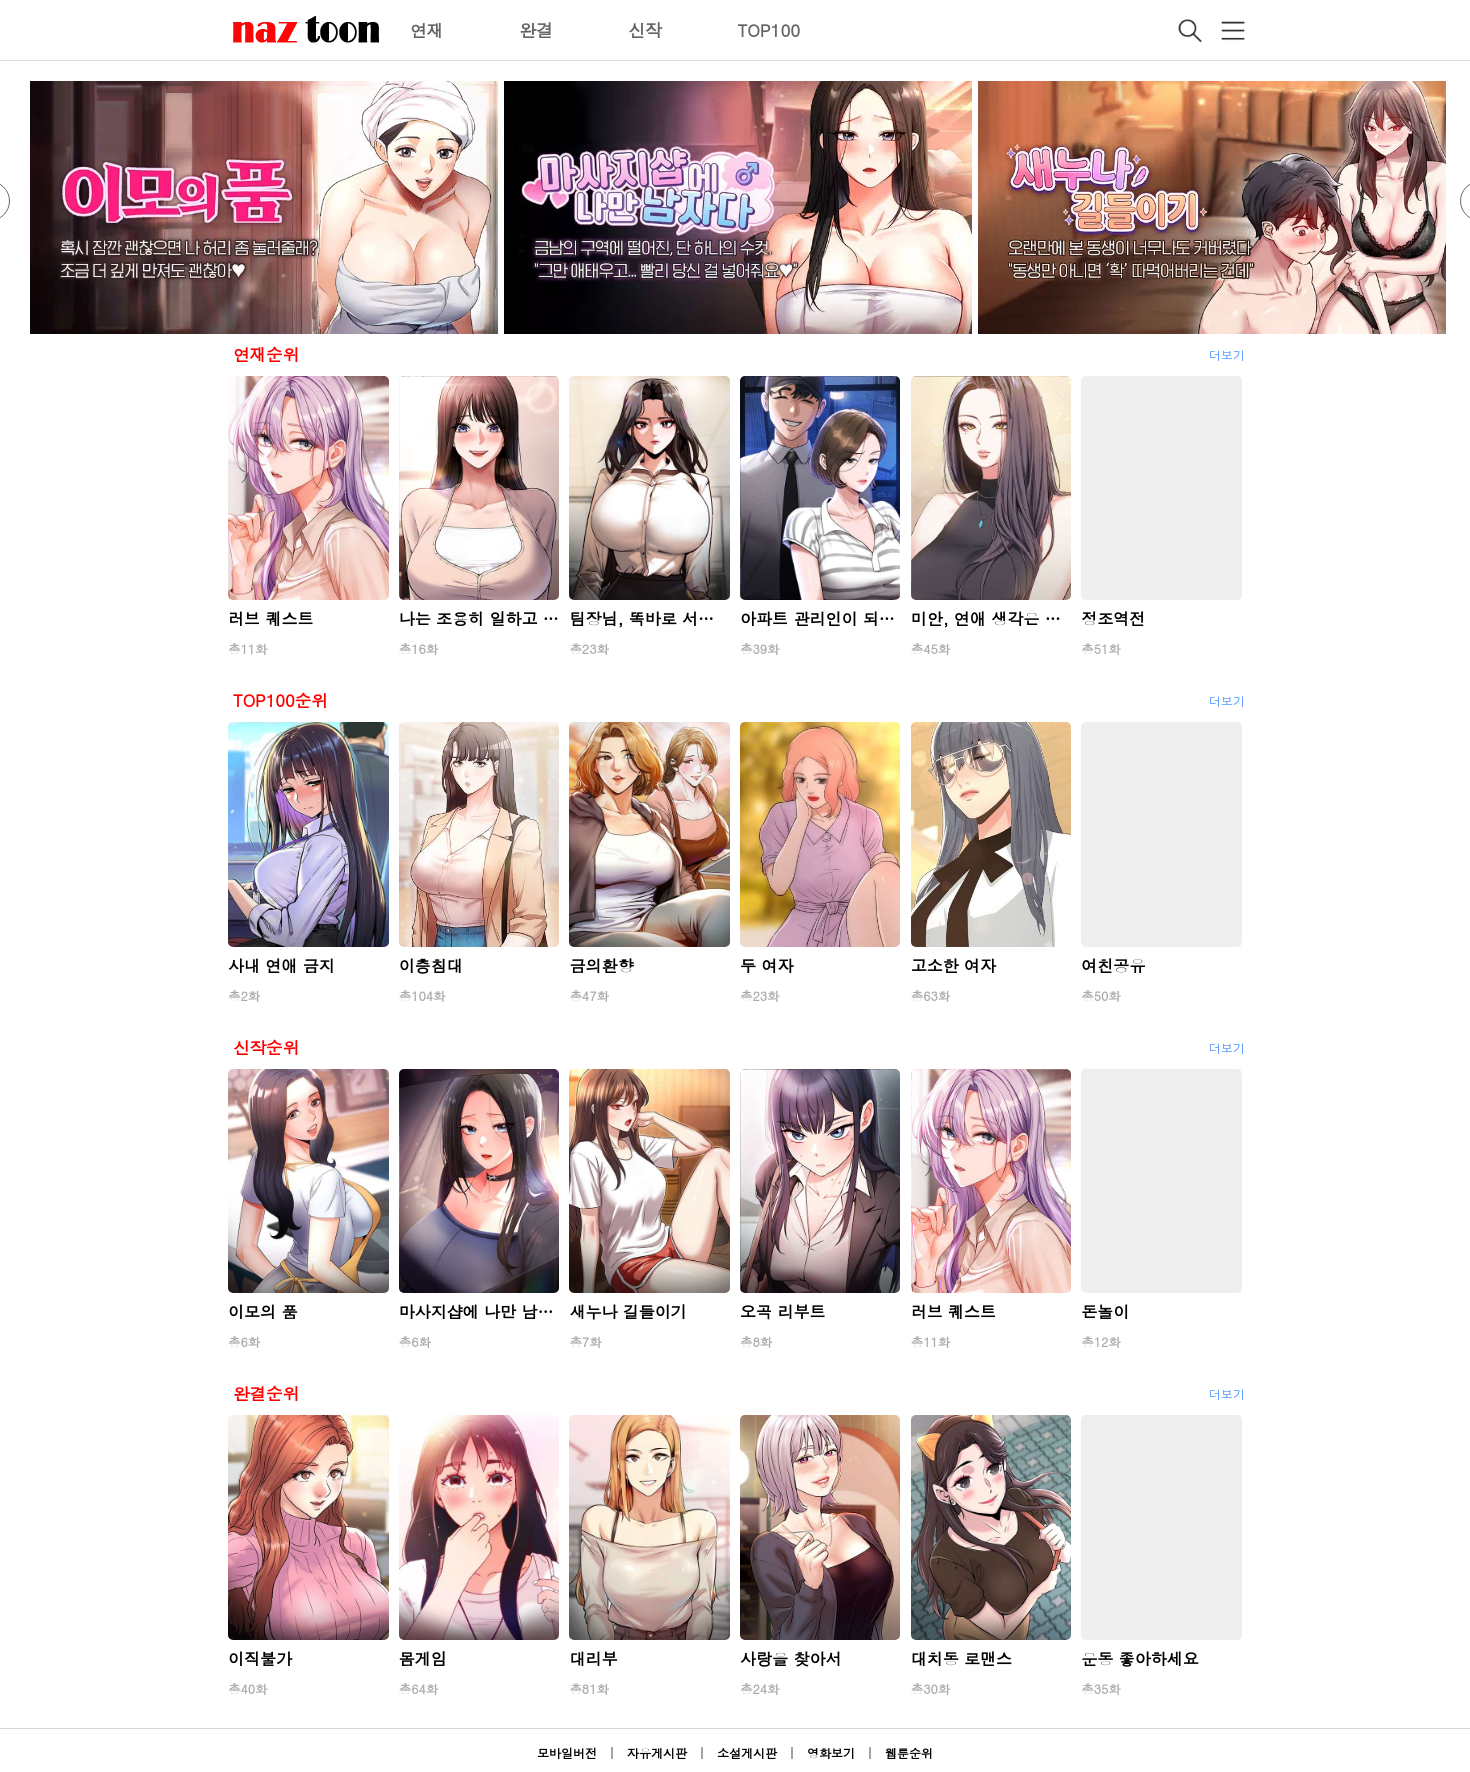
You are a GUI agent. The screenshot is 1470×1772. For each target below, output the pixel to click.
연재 (427, 30)
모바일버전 (567, 1752)
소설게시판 (747, 1752)
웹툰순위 (909, 1752)
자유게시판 (657, 1752)
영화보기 (831, 1752)
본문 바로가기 (0, 0)
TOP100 (768, 30)
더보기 (1227, 354)
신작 (645, 30)
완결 (536, 30)
